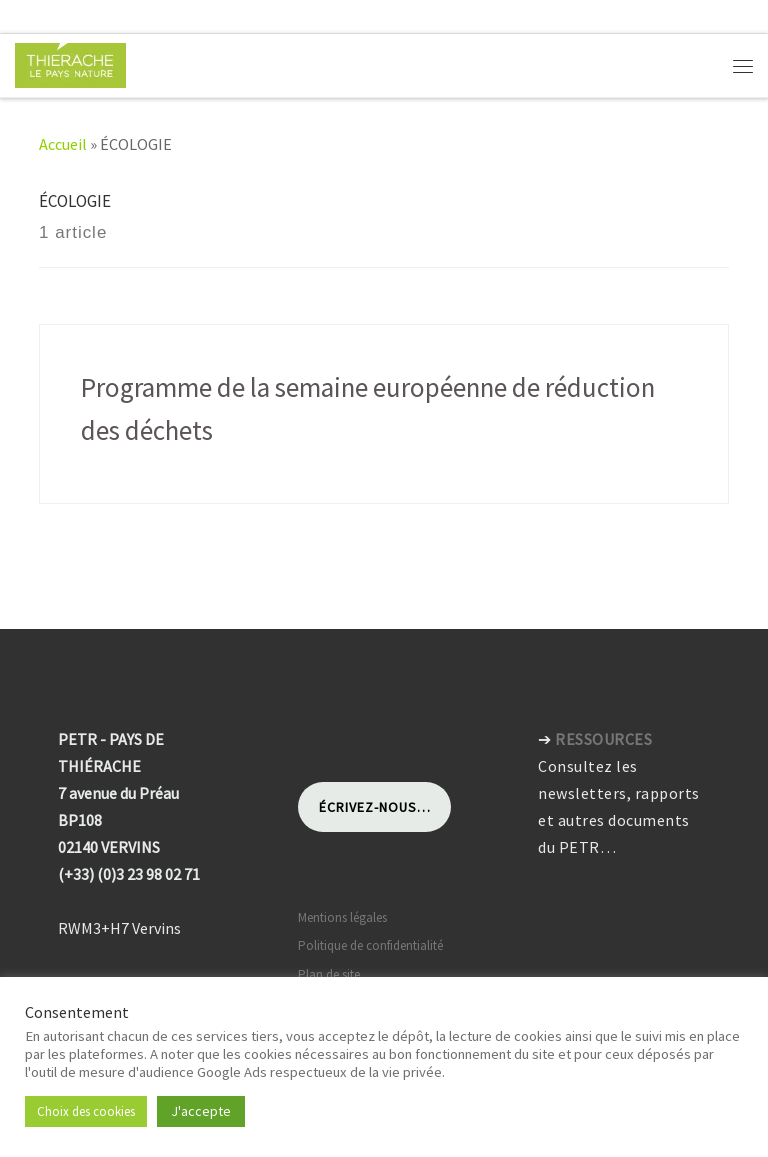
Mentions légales (342, 917)
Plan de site (329, 974)
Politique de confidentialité (370, 945)
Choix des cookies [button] (86, 1111)
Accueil (63, 144)
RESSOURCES (603, 739)
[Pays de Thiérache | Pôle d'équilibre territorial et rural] (70, 63)
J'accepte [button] (201, 1111)
